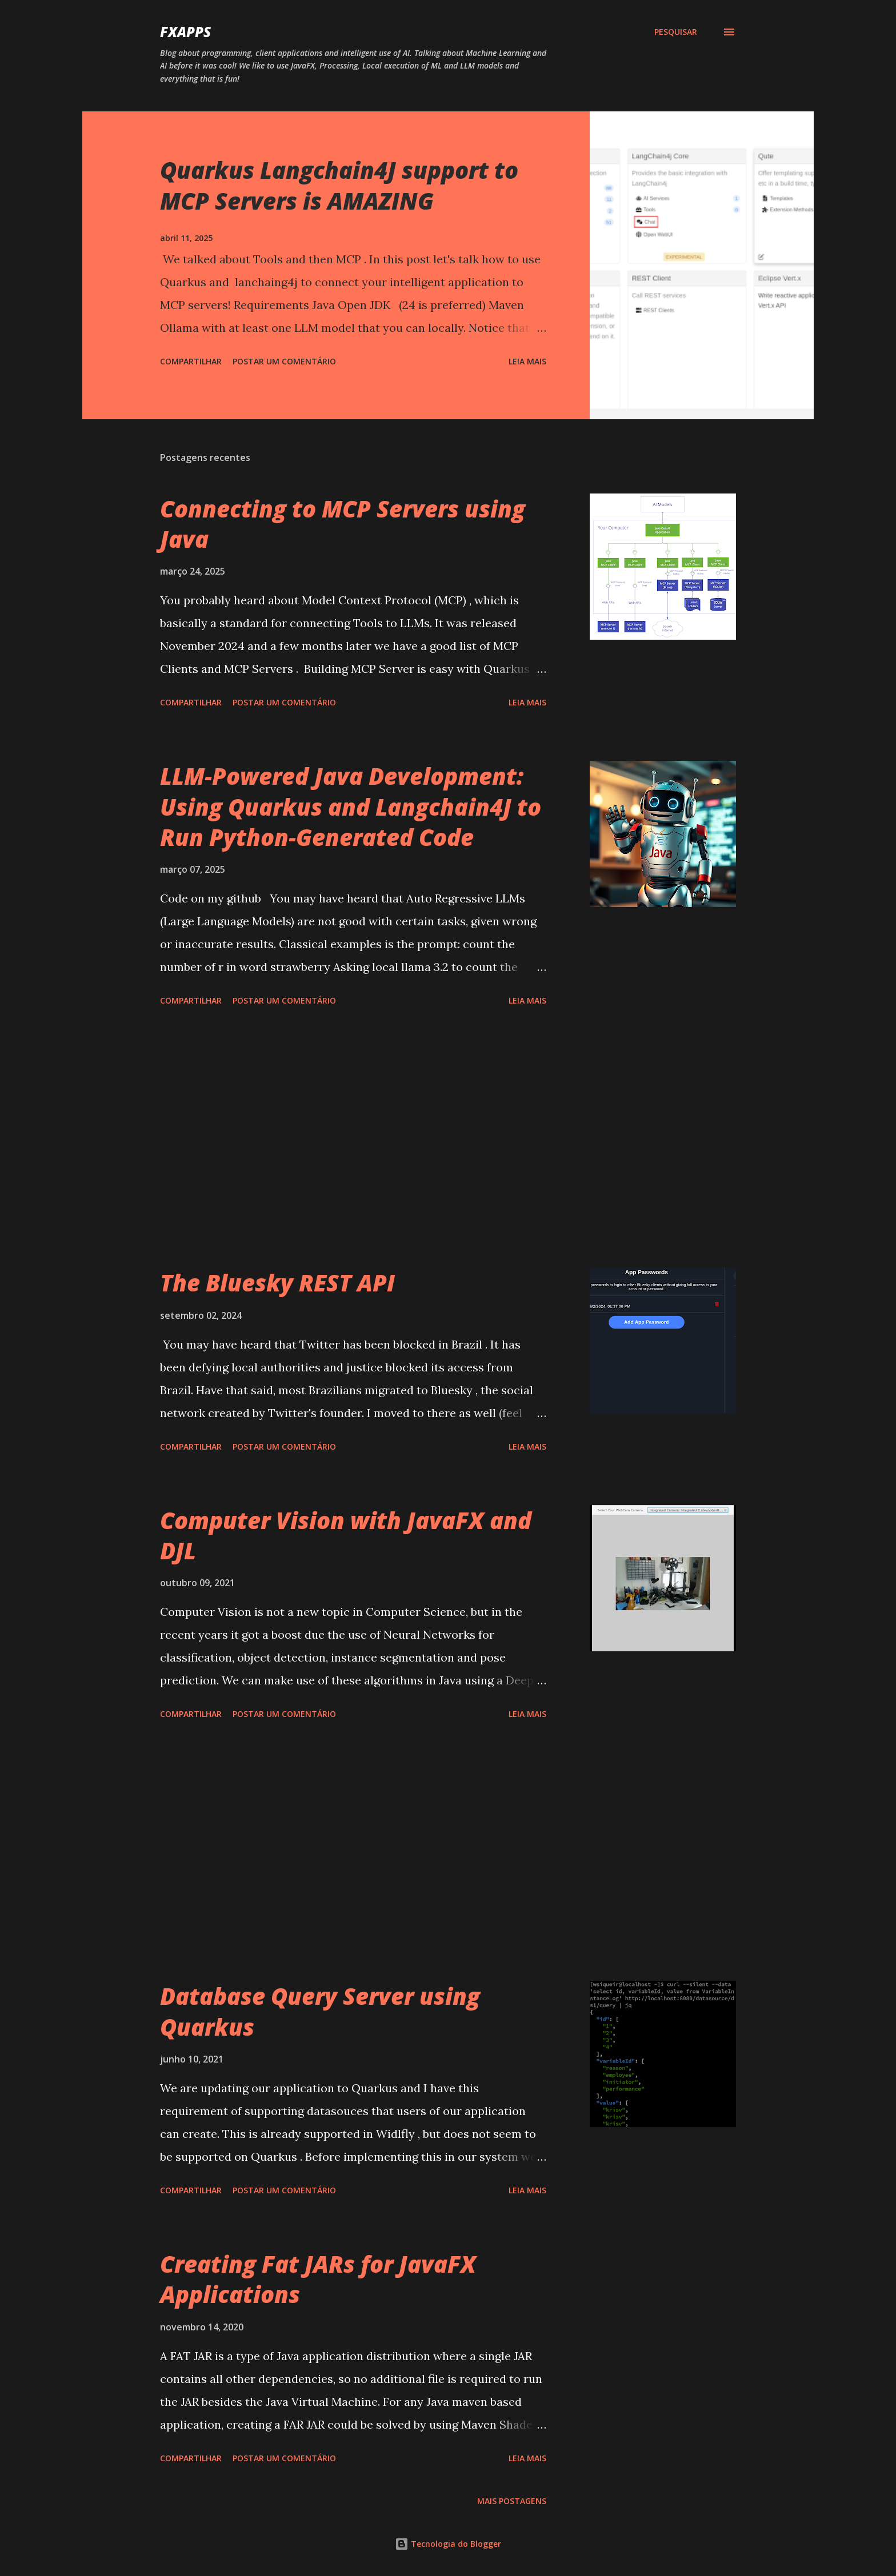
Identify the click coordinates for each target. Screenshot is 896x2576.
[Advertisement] (353, 1139)
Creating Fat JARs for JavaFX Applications (318, 2279)
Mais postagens (511, 2500)
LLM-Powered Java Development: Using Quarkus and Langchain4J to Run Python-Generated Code (350, 806)
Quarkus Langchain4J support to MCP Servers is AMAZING (339, 185)
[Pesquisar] (675, 32)
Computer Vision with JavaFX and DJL (345, 1535)
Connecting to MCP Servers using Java (342, 524)
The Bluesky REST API (277, 1282)
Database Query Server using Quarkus (320, 2011)
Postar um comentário (284, 361)
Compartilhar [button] (191, 361)
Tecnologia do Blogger (448, 2543)
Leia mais (527, 361)
